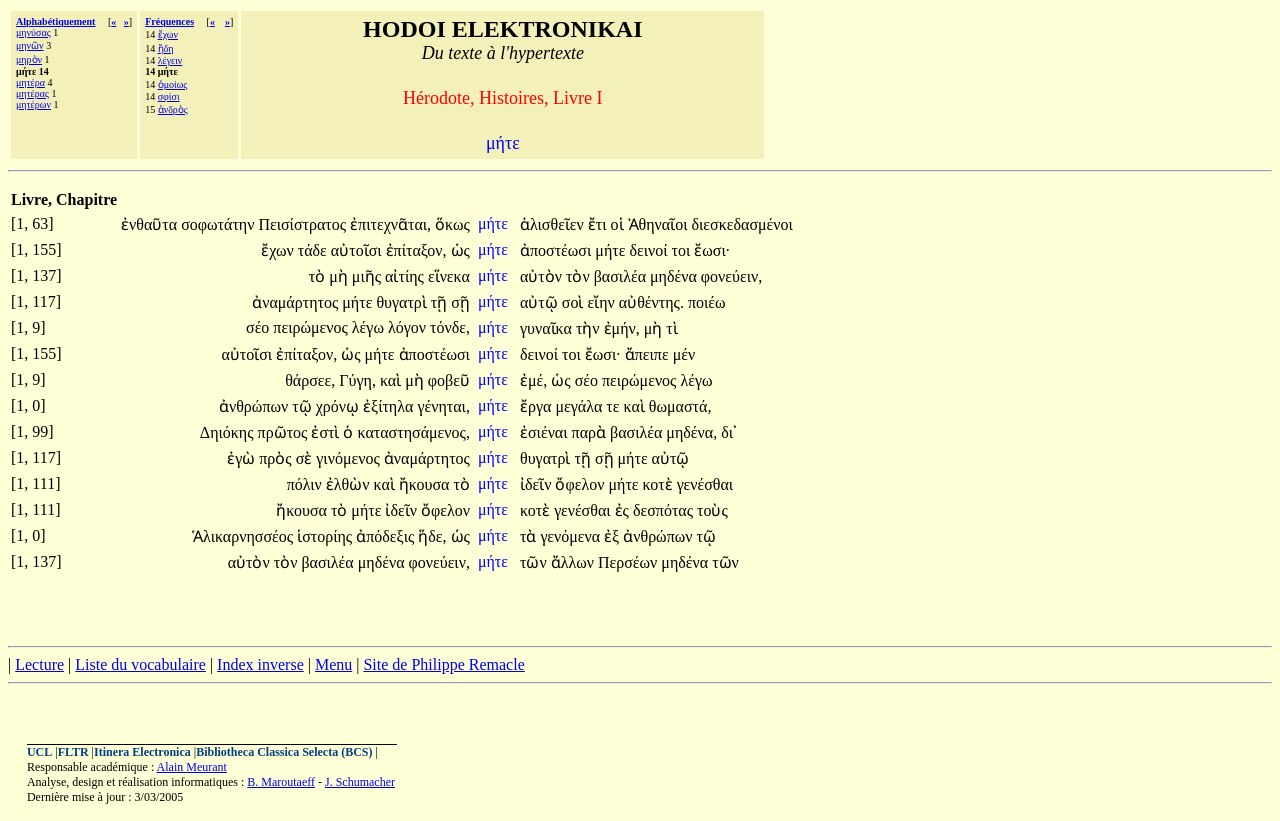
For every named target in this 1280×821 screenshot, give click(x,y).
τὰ (530, 536)
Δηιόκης (229, 432)
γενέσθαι (705, 484)
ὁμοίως (173, 84)
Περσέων (629, 562)
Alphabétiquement (55, 21)
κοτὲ (660, 484)
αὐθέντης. (651, 302)
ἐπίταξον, (416, 250)
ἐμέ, (533, 380)
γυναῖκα (548, 328)
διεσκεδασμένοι (742, 224)
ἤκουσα (426, 484)
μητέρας (32, 93)
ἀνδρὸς (173, 109)
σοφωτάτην (219, 224)
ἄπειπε (649, 354)
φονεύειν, (731, 276)
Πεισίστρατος (304, 224)
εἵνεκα (449, 276)
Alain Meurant (192, 767)
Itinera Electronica (142, 752)
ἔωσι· (712, 250)
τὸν (580, 276)
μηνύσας (33, 32)
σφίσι (169, 96)
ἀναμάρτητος (297, 302)
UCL (39, 752)
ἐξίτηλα (390, 406)
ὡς (460, 250)
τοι (683, 250)
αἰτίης (406, 276)
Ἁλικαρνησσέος (244, 536)
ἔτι (599, 224)
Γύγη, (357, 380)
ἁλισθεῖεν (554, 224)
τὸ (319, 276)
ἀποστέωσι (557, 250)
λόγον (409, 327)
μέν (684, 354)
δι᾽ (729, 432)
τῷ (303, 406)
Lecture (39, 664)
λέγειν (170, 60)
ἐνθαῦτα (151, 224)
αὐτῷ (541, 302)
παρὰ (591, 432)
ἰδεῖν (538, 484)
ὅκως (452, 224)
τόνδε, (450, 327)
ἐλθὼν (350, 484)
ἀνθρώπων (255, 406)
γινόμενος (349, 458)
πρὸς (277, 458)
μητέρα (30, 82)
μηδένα (675, 276)
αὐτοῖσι (358, 250)
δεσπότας (665, 510)
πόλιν (306, 484)
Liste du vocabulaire (140, 664)
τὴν (590, 328)
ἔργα (537, 406)
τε (614, 406)
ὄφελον (581, 484)
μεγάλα (580, 406)
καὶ (392, 380)
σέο (259, 327)
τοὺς (712, 510)
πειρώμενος (312, 327)
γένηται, (443, 406)
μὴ (340, 276)
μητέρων (33, 104)
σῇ (460, 302)
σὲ (306, 458)
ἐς (624, 510)
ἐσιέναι (546, 432)
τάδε (314, 250)
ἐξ (613, 536)
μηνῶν (30, 45)
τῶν (535, 562)
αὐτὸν (543, 276)
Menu (333, 664)
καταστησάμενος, (413, 432)
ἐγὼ (243, 458)
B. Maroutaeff (281, 782)
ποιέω (707, 302)
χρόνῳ (339, 406)
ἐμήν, (622, 328)
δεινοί (650, 250)
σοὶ (575, 302)
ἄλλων (574, 562)
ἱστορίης (326, 536)
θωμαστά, (680, 406)
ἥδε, (432, 536)
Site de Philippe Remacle (443, 664)
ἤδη (166, 48)
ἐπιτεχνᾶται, (390, 224)
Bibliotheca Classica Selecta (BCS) (284, 752)
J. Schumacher (360, 782)
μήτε (495, 223)
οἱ (619, 224)
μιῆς (368, 276)
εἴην (602, 302)
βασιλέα (622, 276)
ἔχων (168, 34)
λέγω (370, 327)
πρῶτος (285, 432)
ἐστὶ (327, 432)
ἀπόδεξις (387, 536)
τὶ (671, 328)
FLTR (73, 752)
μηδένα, (691, 432)
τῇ (441, 302)
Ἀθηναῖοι (660, 224)
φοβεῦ (449, 380)
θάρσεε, (310, 380)
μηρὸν (29, 59)
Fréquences (169, 21)
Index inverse (260, 664)
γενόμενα (572, 536)
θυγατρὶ (403, 302)
